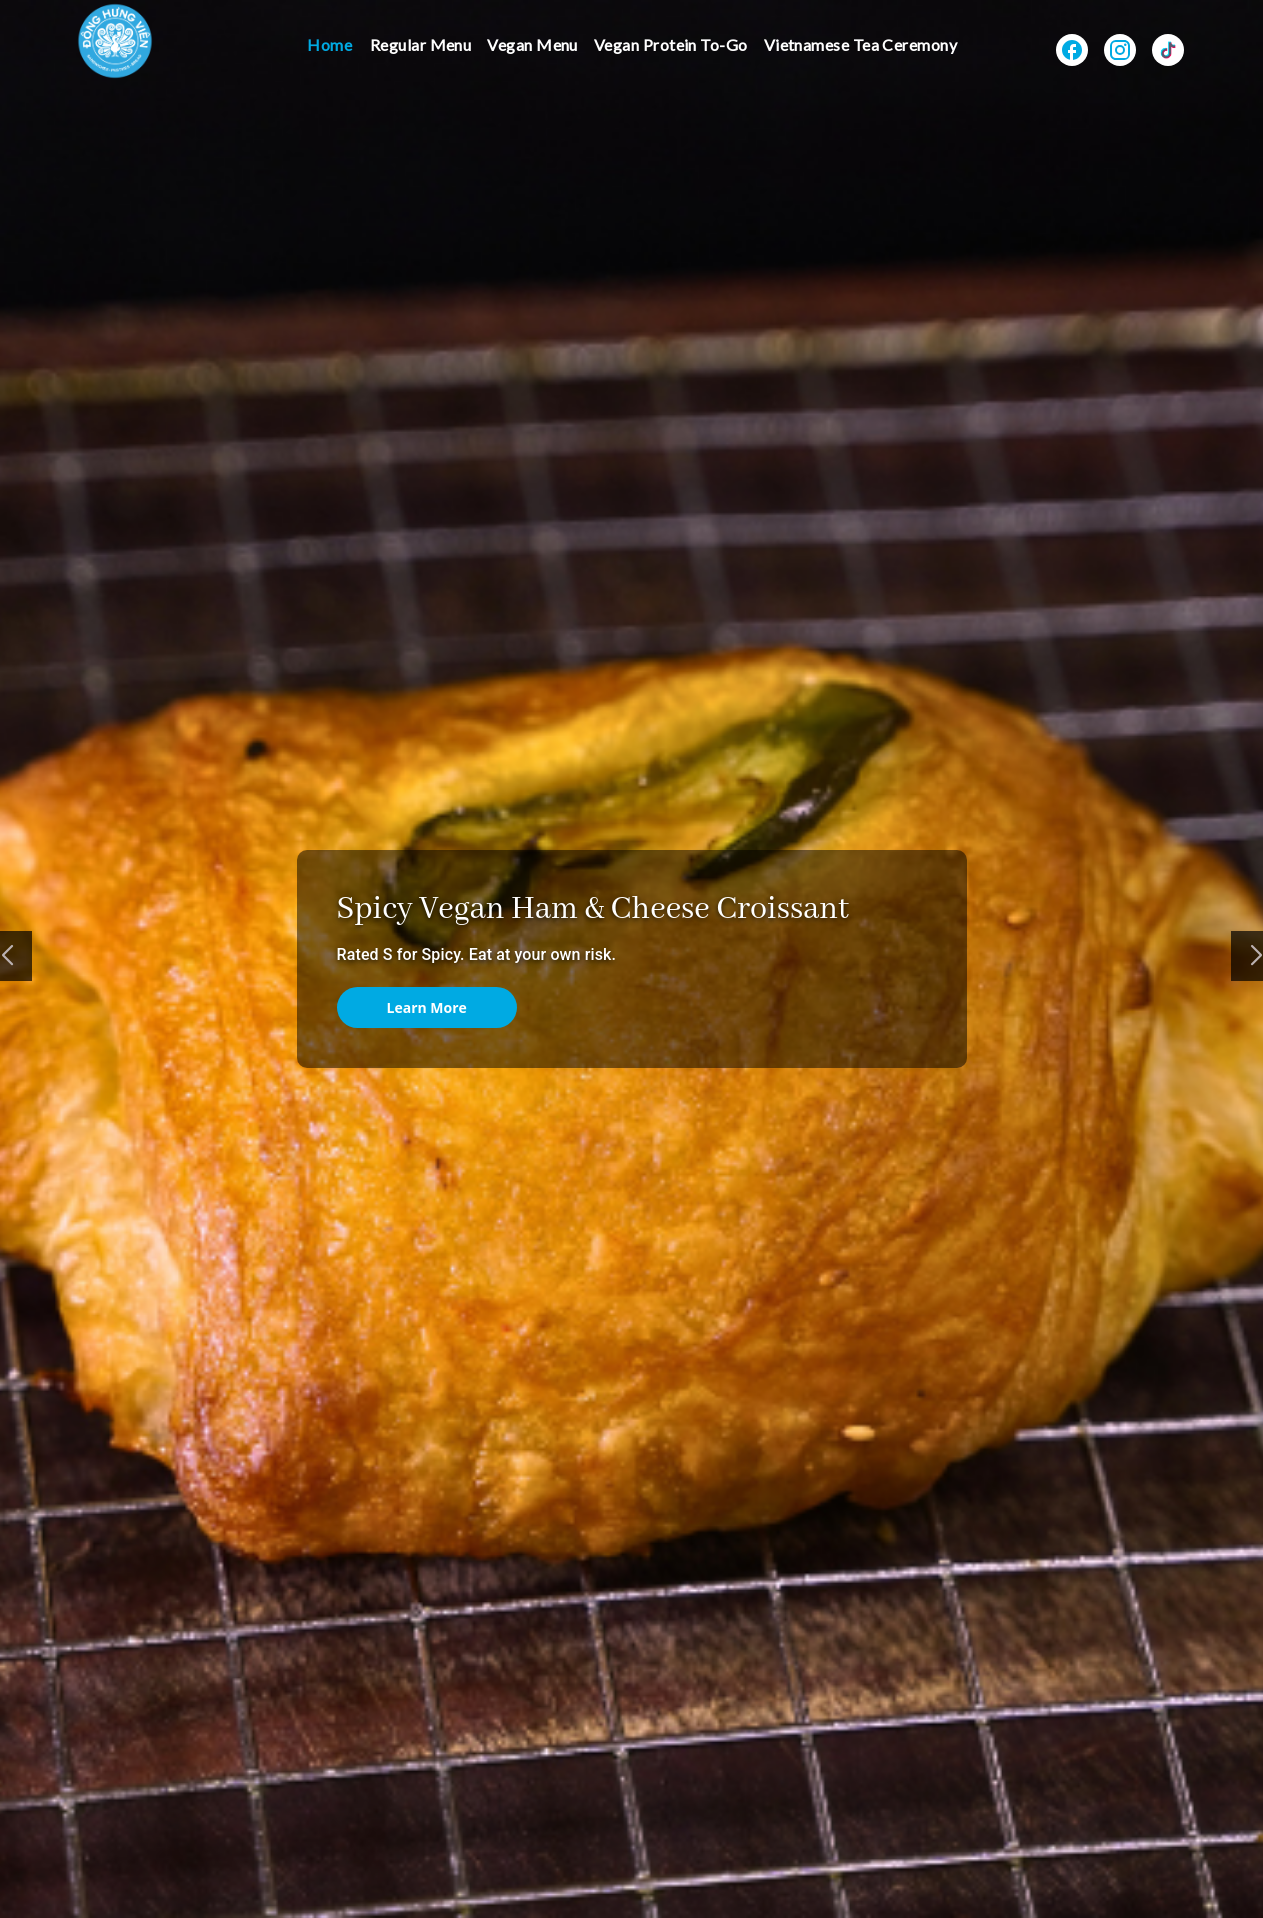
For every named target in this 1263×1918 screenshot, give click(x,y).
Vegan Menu (532, 44)
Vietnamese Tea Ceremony (861, 44)
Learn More (427, 1007)
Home (329, 44)
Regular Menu (421, 44)
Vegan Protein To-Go (671, 44)
